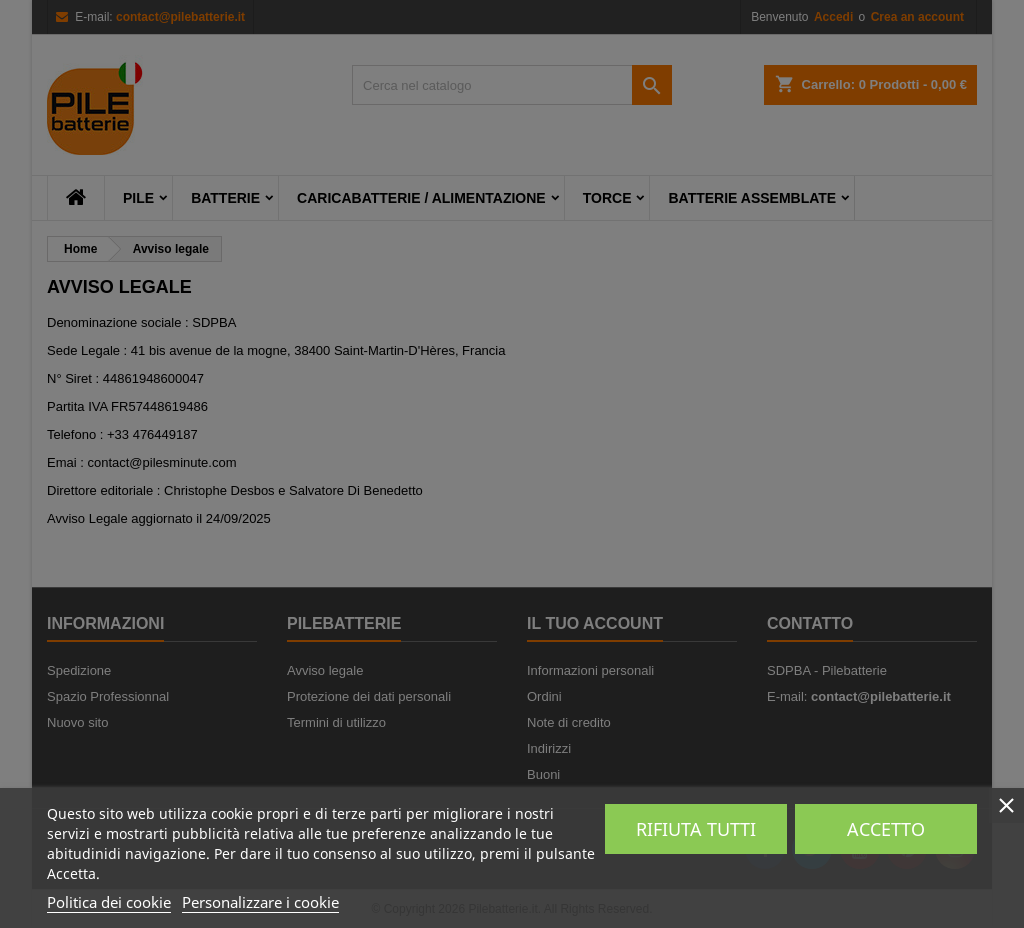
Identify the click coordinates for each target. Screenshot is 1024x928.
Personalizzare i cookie (260, 902)
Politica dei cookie (109, 902)
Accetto (886, 829)
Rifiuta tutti (696, 829)
